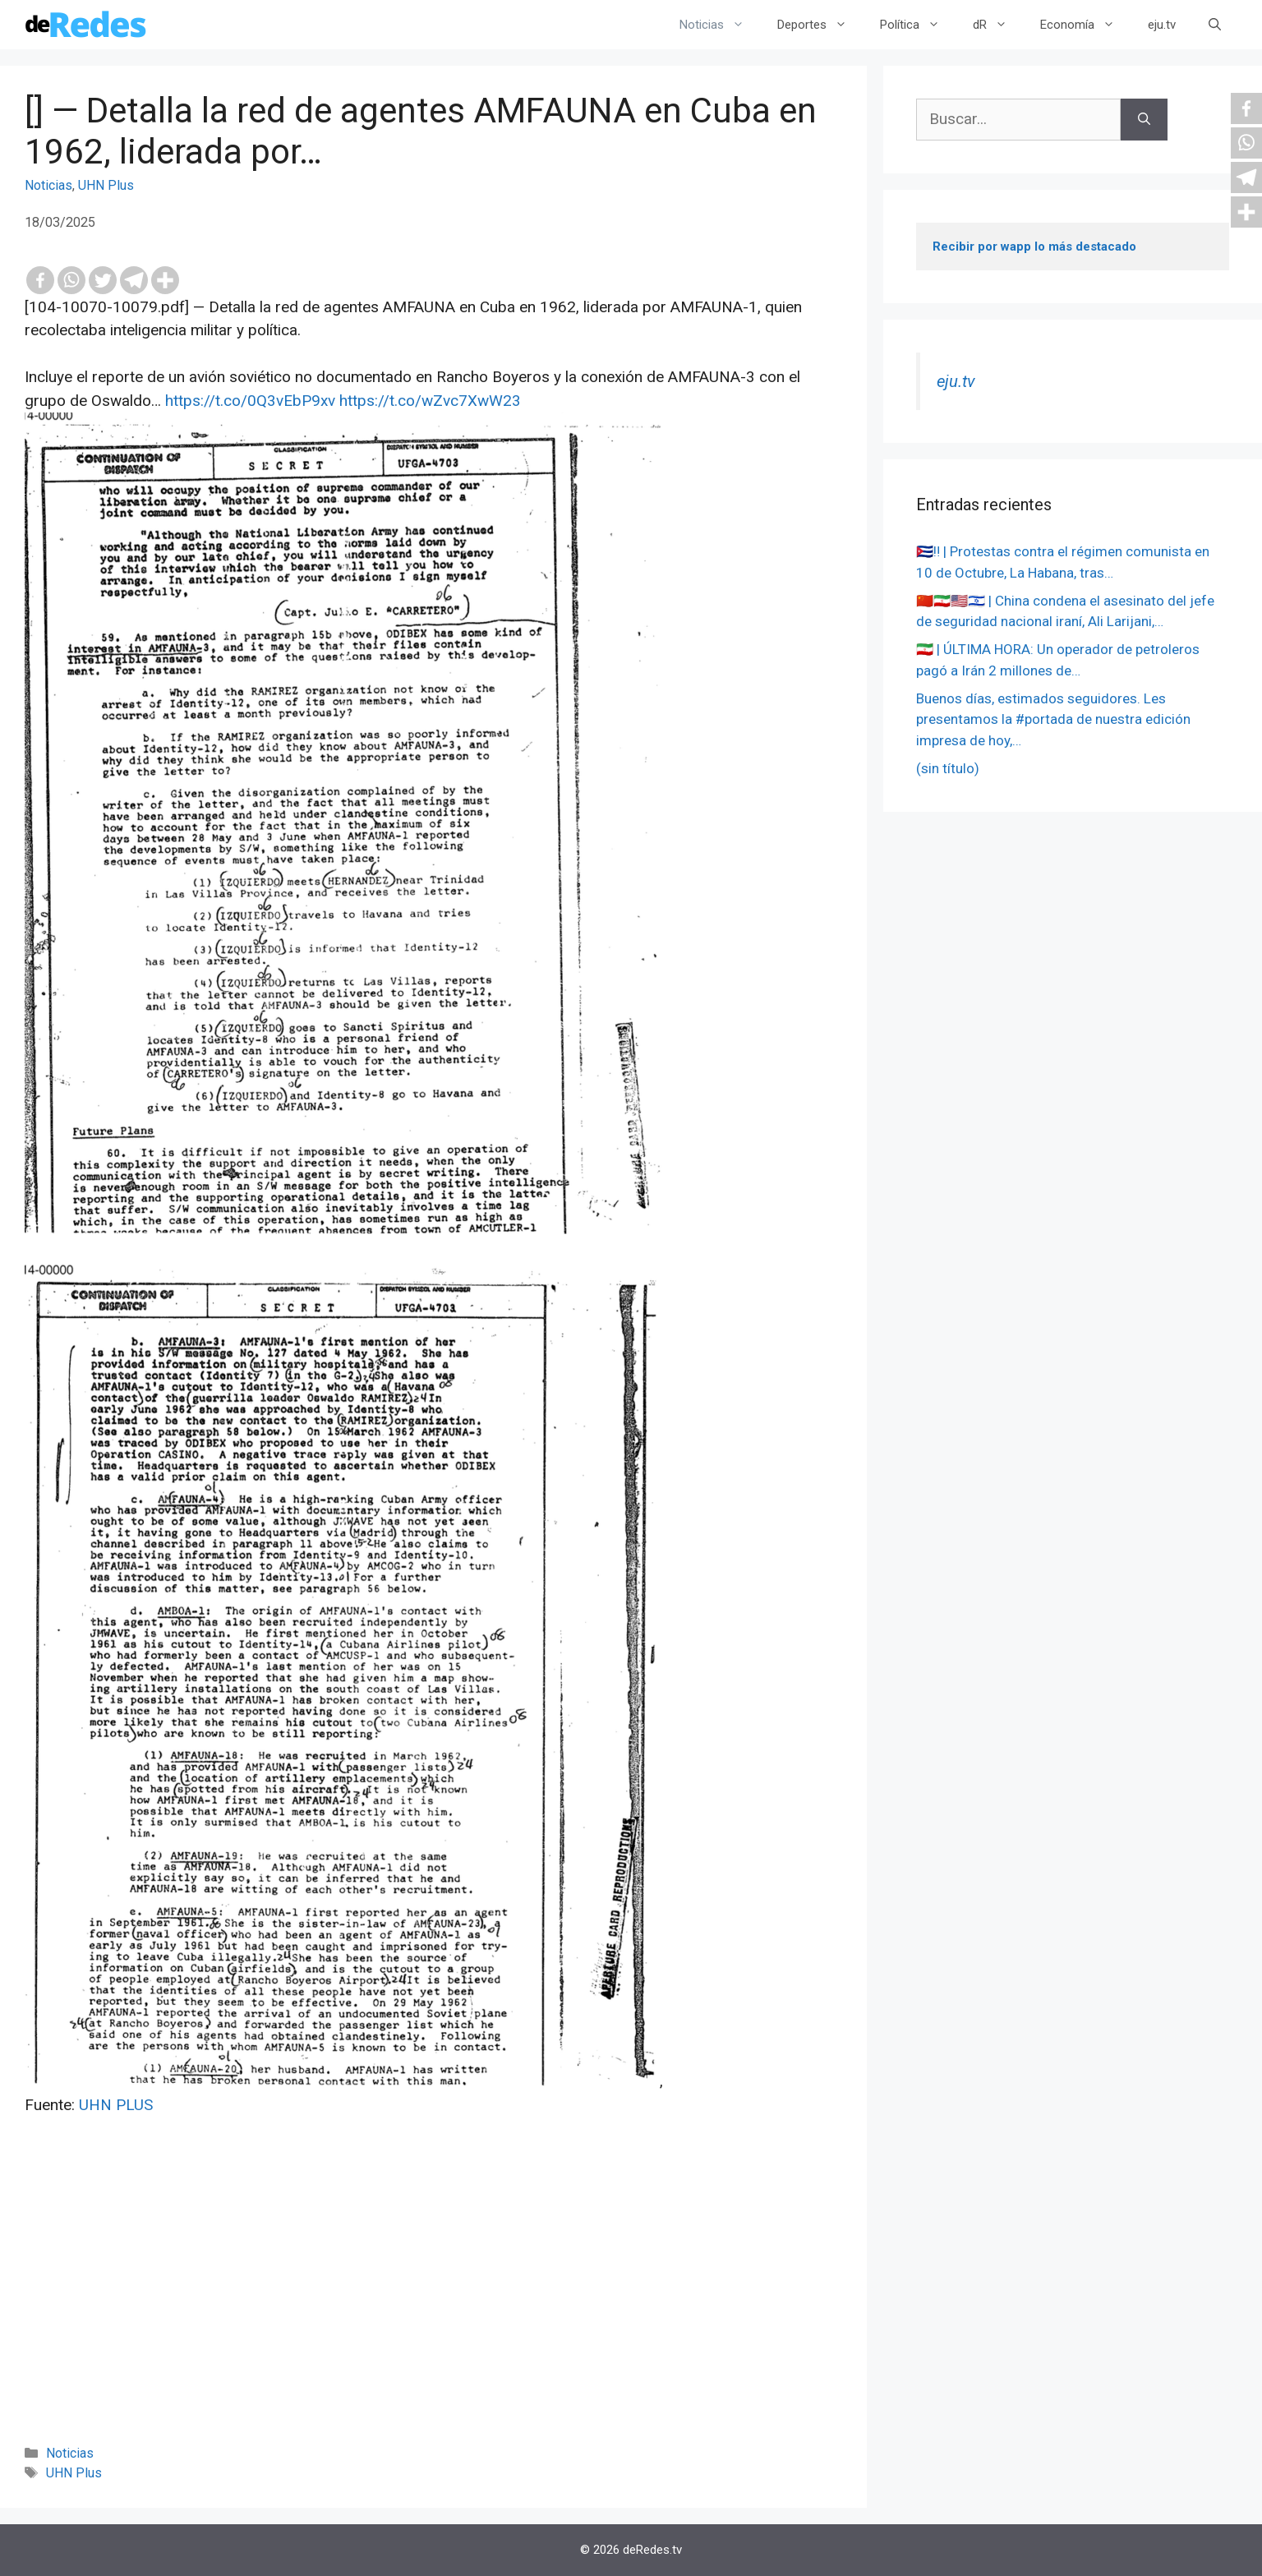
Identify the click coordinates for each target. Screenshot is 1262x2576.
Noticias (720, 24)
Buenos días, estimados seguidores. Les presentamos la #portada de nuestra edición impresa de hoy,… (1053, 719)
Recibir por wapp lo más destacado (1034, 246)
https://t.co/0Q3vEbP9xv (250, 400)
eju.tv (1162, 24)
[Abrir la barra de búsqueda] (1214, 24)
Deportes (820, 24)
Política (918, 24)
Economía (1085, 24)
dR (998, 24)
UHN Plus (106, 185)
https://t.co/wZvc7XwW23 (430, 400)
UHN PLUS (116, 2104)
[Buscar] (1144, 120)
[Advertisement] (433, 2302)
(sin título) (947, 768)
